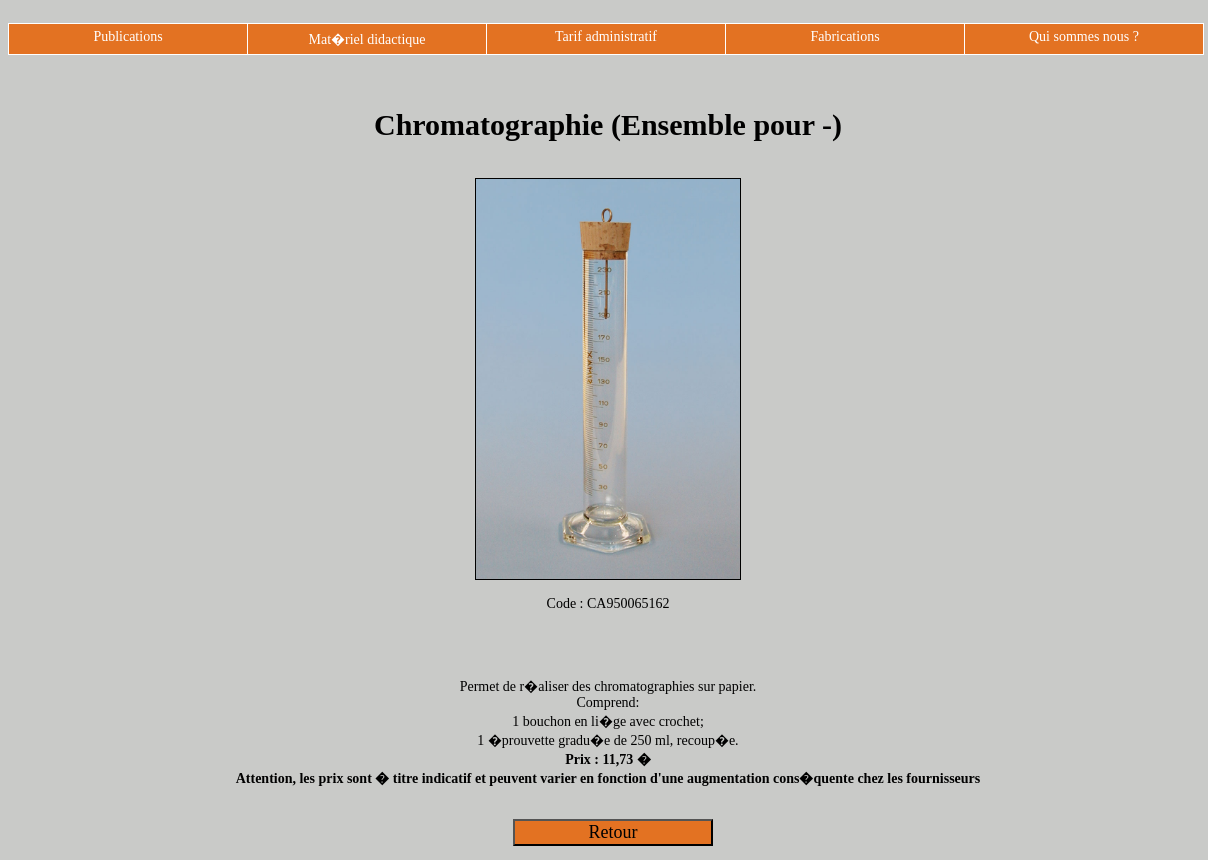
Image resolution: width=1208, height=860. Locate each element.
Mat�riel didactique (366, 39)
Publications (127, 36)
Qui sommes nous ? (1084, 36)
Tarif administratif (606, 36)
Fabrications (844, 36)
